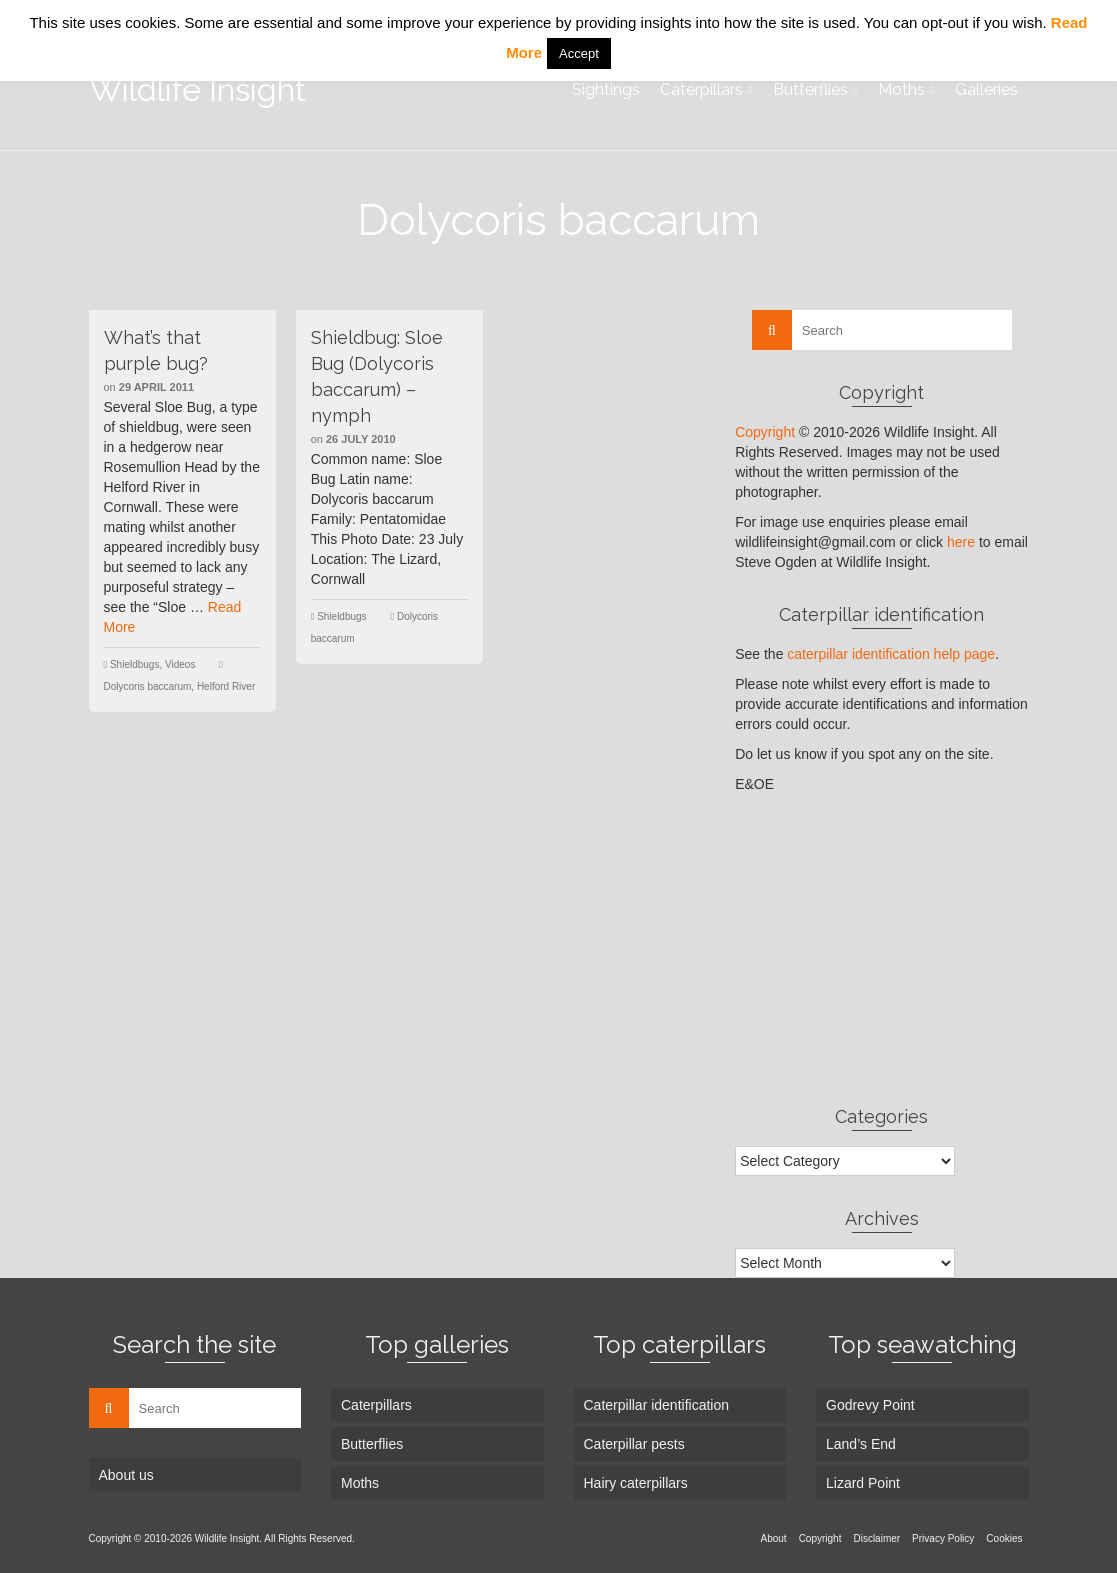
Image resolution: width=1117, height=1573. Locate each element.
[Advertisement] (881, 949)
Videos (180, 664)
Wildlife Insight (197, 89)
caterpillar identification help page (891, 654)
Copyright (765, 432)
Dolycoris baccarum (148, 686)
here (961, 542)
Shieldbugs (134, 664)
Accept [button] (579, 53)
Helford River (226, 686)
